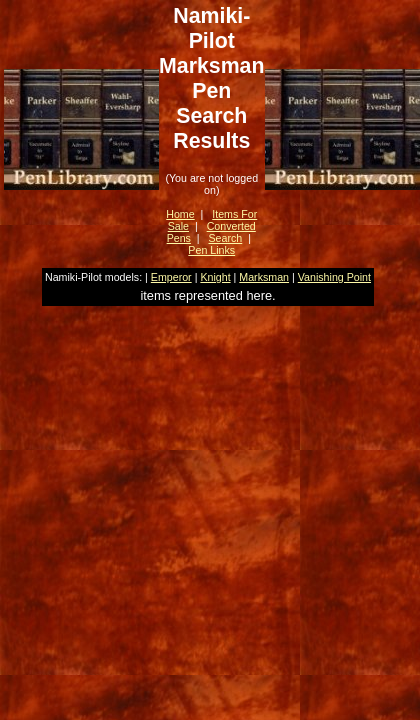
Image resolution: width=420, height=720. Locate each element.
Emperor (171, 277)
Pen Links (211, 250)
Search (226, 238)
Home (180, 214)
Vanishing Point (334, 277)
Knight (215, 277)
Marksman (264, 277)
